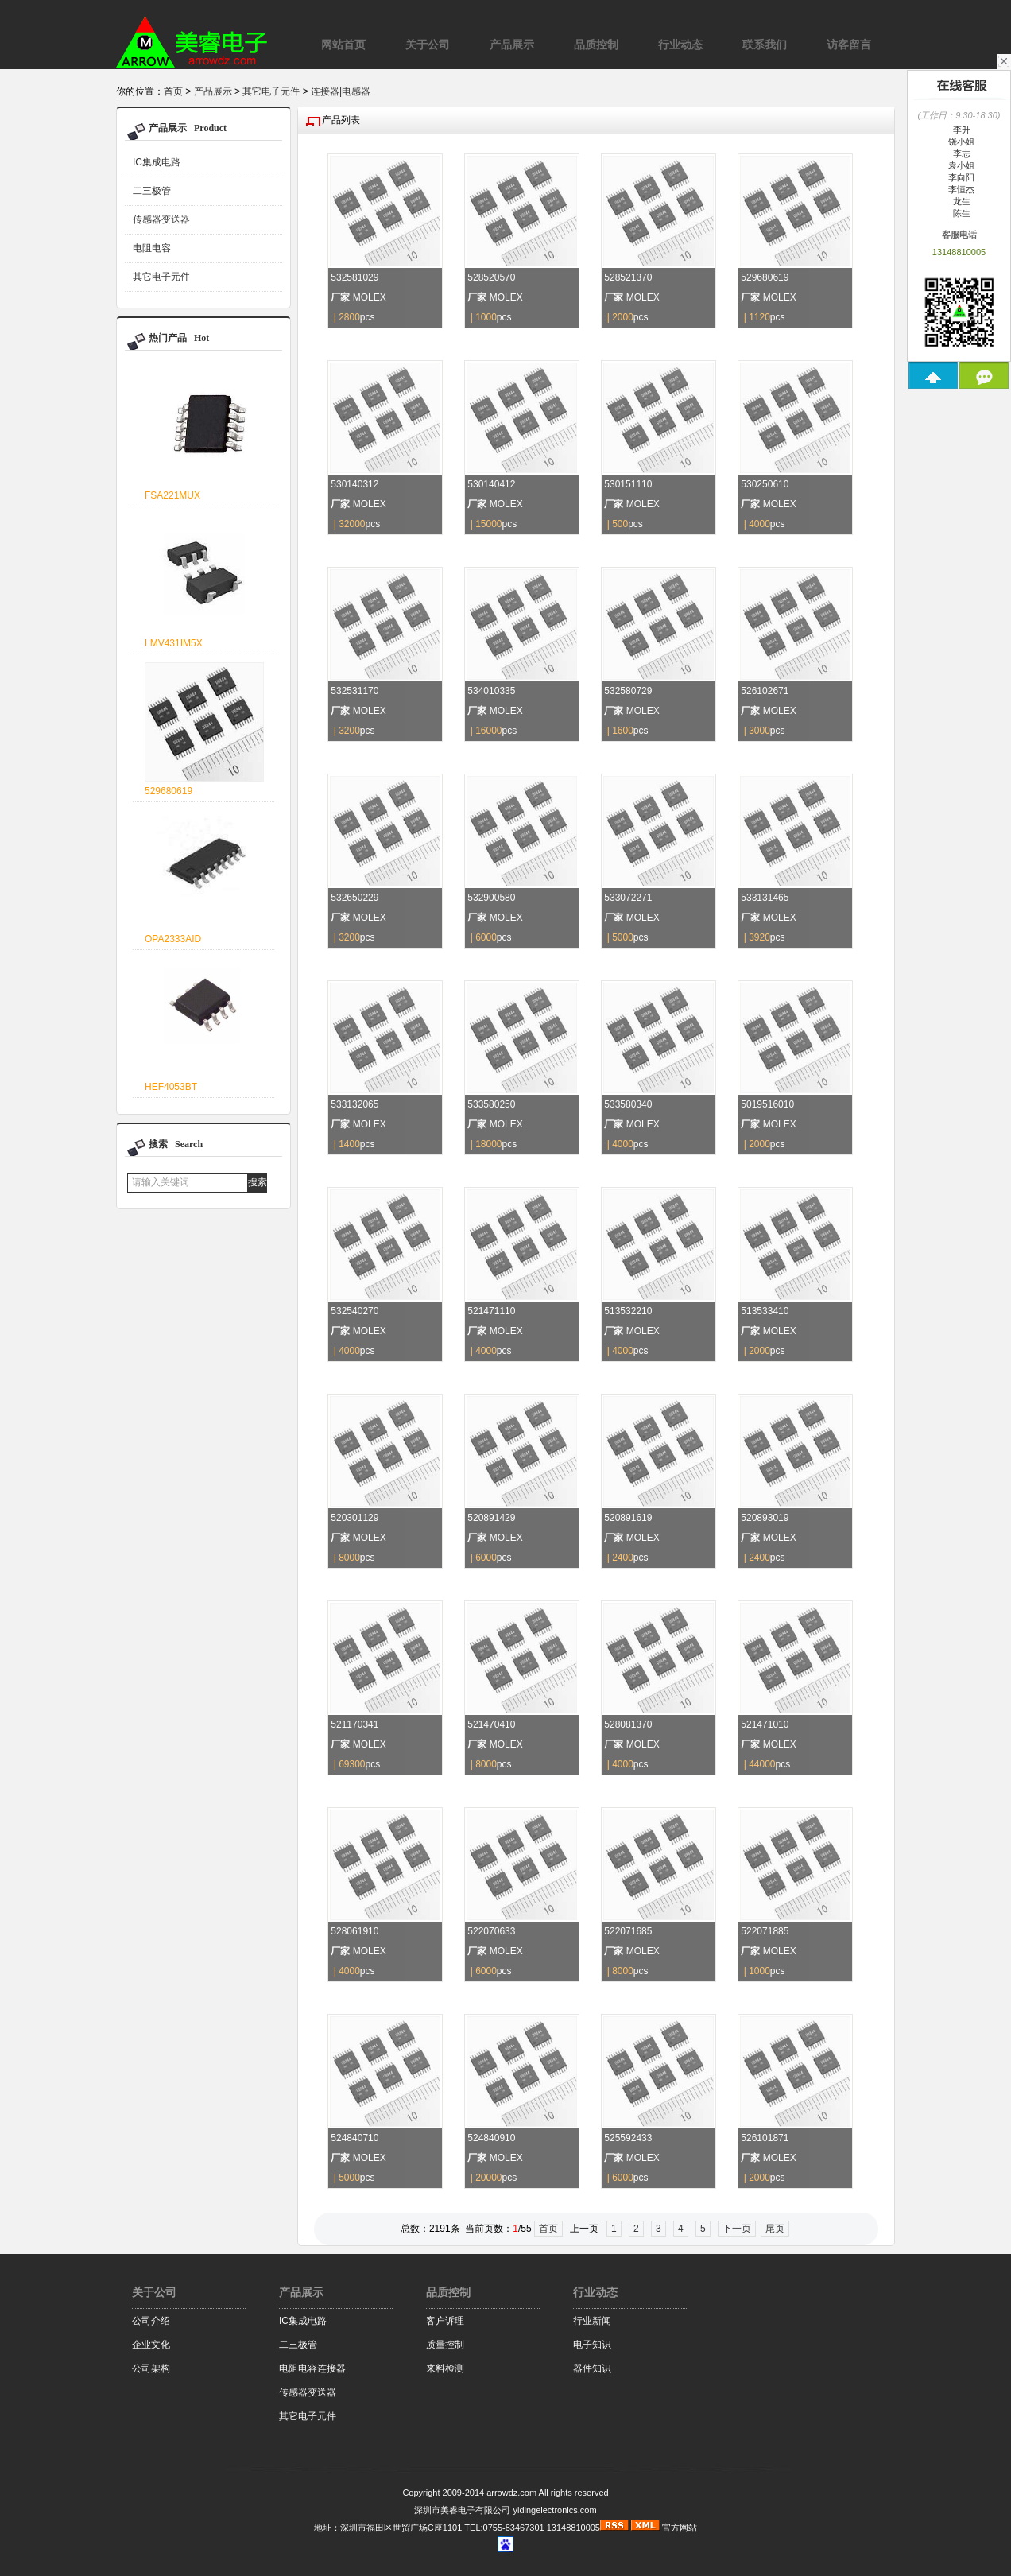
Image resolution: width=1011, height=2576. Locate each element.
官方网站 (679, 2527)
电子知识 (592, 2344)
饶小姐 (958, 141)
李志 (958, 153)
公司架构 (151, 2368)
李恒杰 (958, 189)
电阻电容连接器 (312, 2368)
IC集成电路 (156, 162)
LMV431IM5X (174, 643)
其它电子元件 (271, 91)
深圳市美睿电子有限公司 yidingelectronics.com (505, 2510)
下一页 (736, 2228)
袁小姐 (958, 165)
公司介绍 (151, 2320)
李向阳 (958, 177)
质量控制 (445, 2344)
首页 (173, 91)
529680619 (168, 791)
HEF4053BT (171, 1086)
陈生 (958, 213)
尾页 (774, 2228)
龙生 (958, 201)
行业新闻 (592, 2320)
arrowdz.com (511, 2492)
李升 (958, 129)
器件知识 (592, 2368)
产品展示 (213, 91)
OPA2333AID (173, 939)
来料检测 (445, 2368)
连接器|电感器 (340, 91)
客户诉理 (445, 2320)
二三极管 (152, 190)
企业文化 (151, 2344)
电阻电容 (152, 248)
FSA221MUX (172, 495)
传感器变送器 (161, 219)
